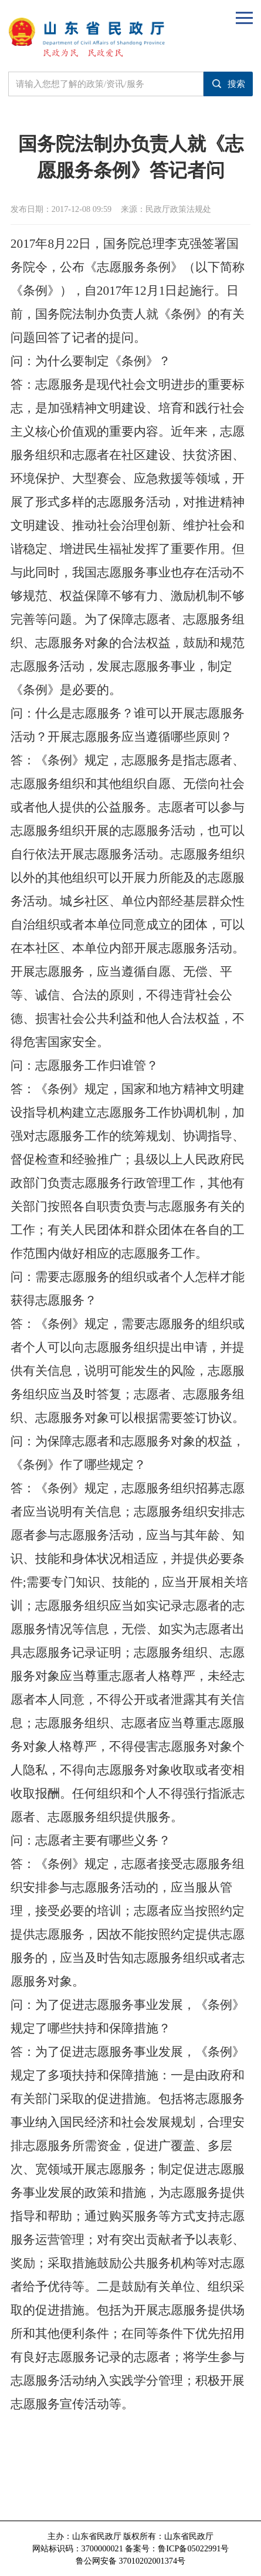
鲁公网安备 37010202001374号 (130, 2560)
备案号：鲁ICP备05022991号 (177, 2548)
